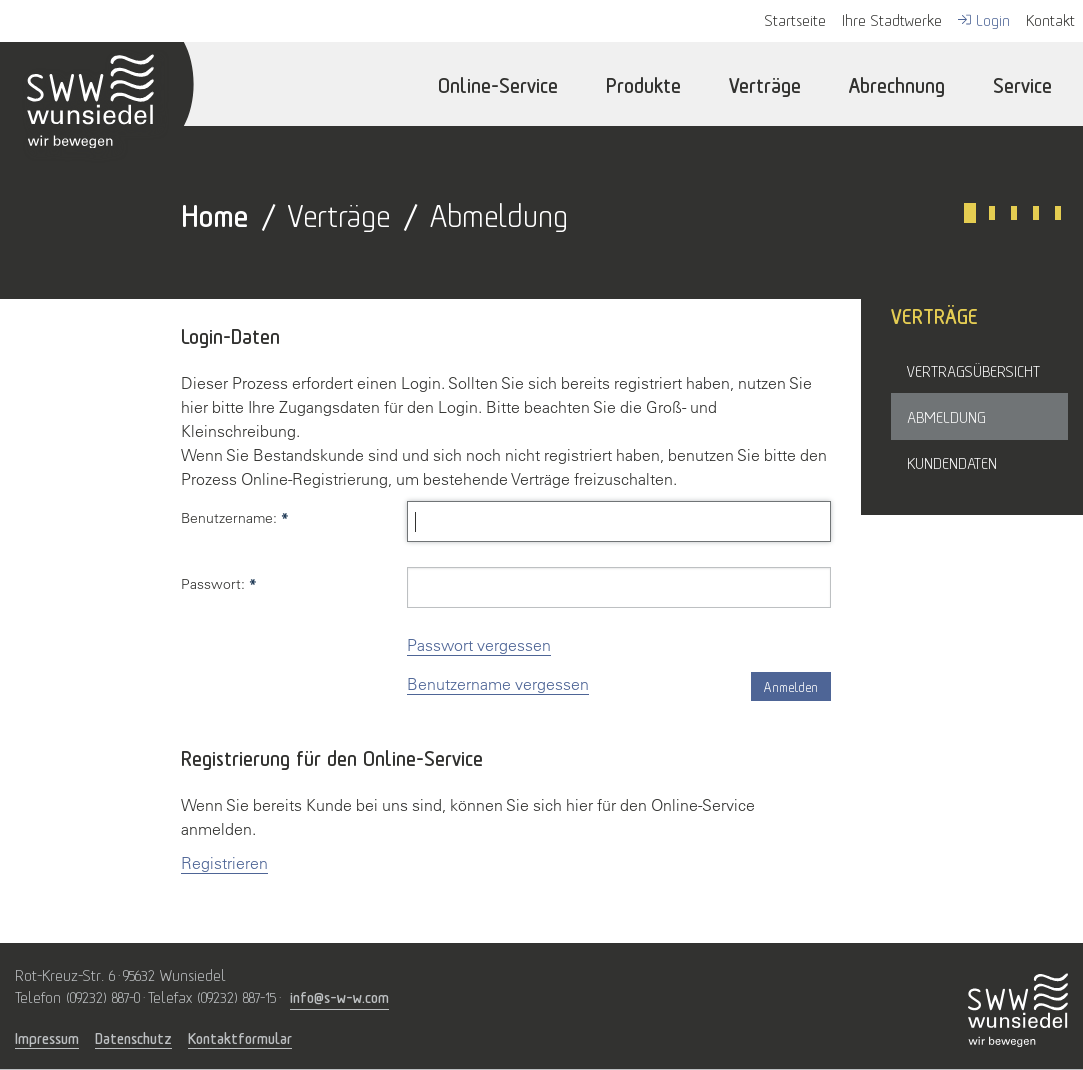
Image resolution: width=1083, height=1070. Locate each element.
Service (1022, 83)
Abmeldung (946, 416)
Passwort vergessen (479, 645)
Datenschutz (133, 1038)
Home (214, 212)
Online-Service (498, 83)
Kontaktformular (240, 1038)
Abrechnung (897, 83)
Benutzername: (235, 518)
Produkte (643, 83)
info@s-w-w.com (339, 995)
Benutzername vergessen (498, 684)
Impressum (47, 1038)
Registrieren (224, 863)
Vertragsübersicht (973, 370)
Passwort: (219, 584)
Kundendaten (952, 462)
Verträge (765, 83)
